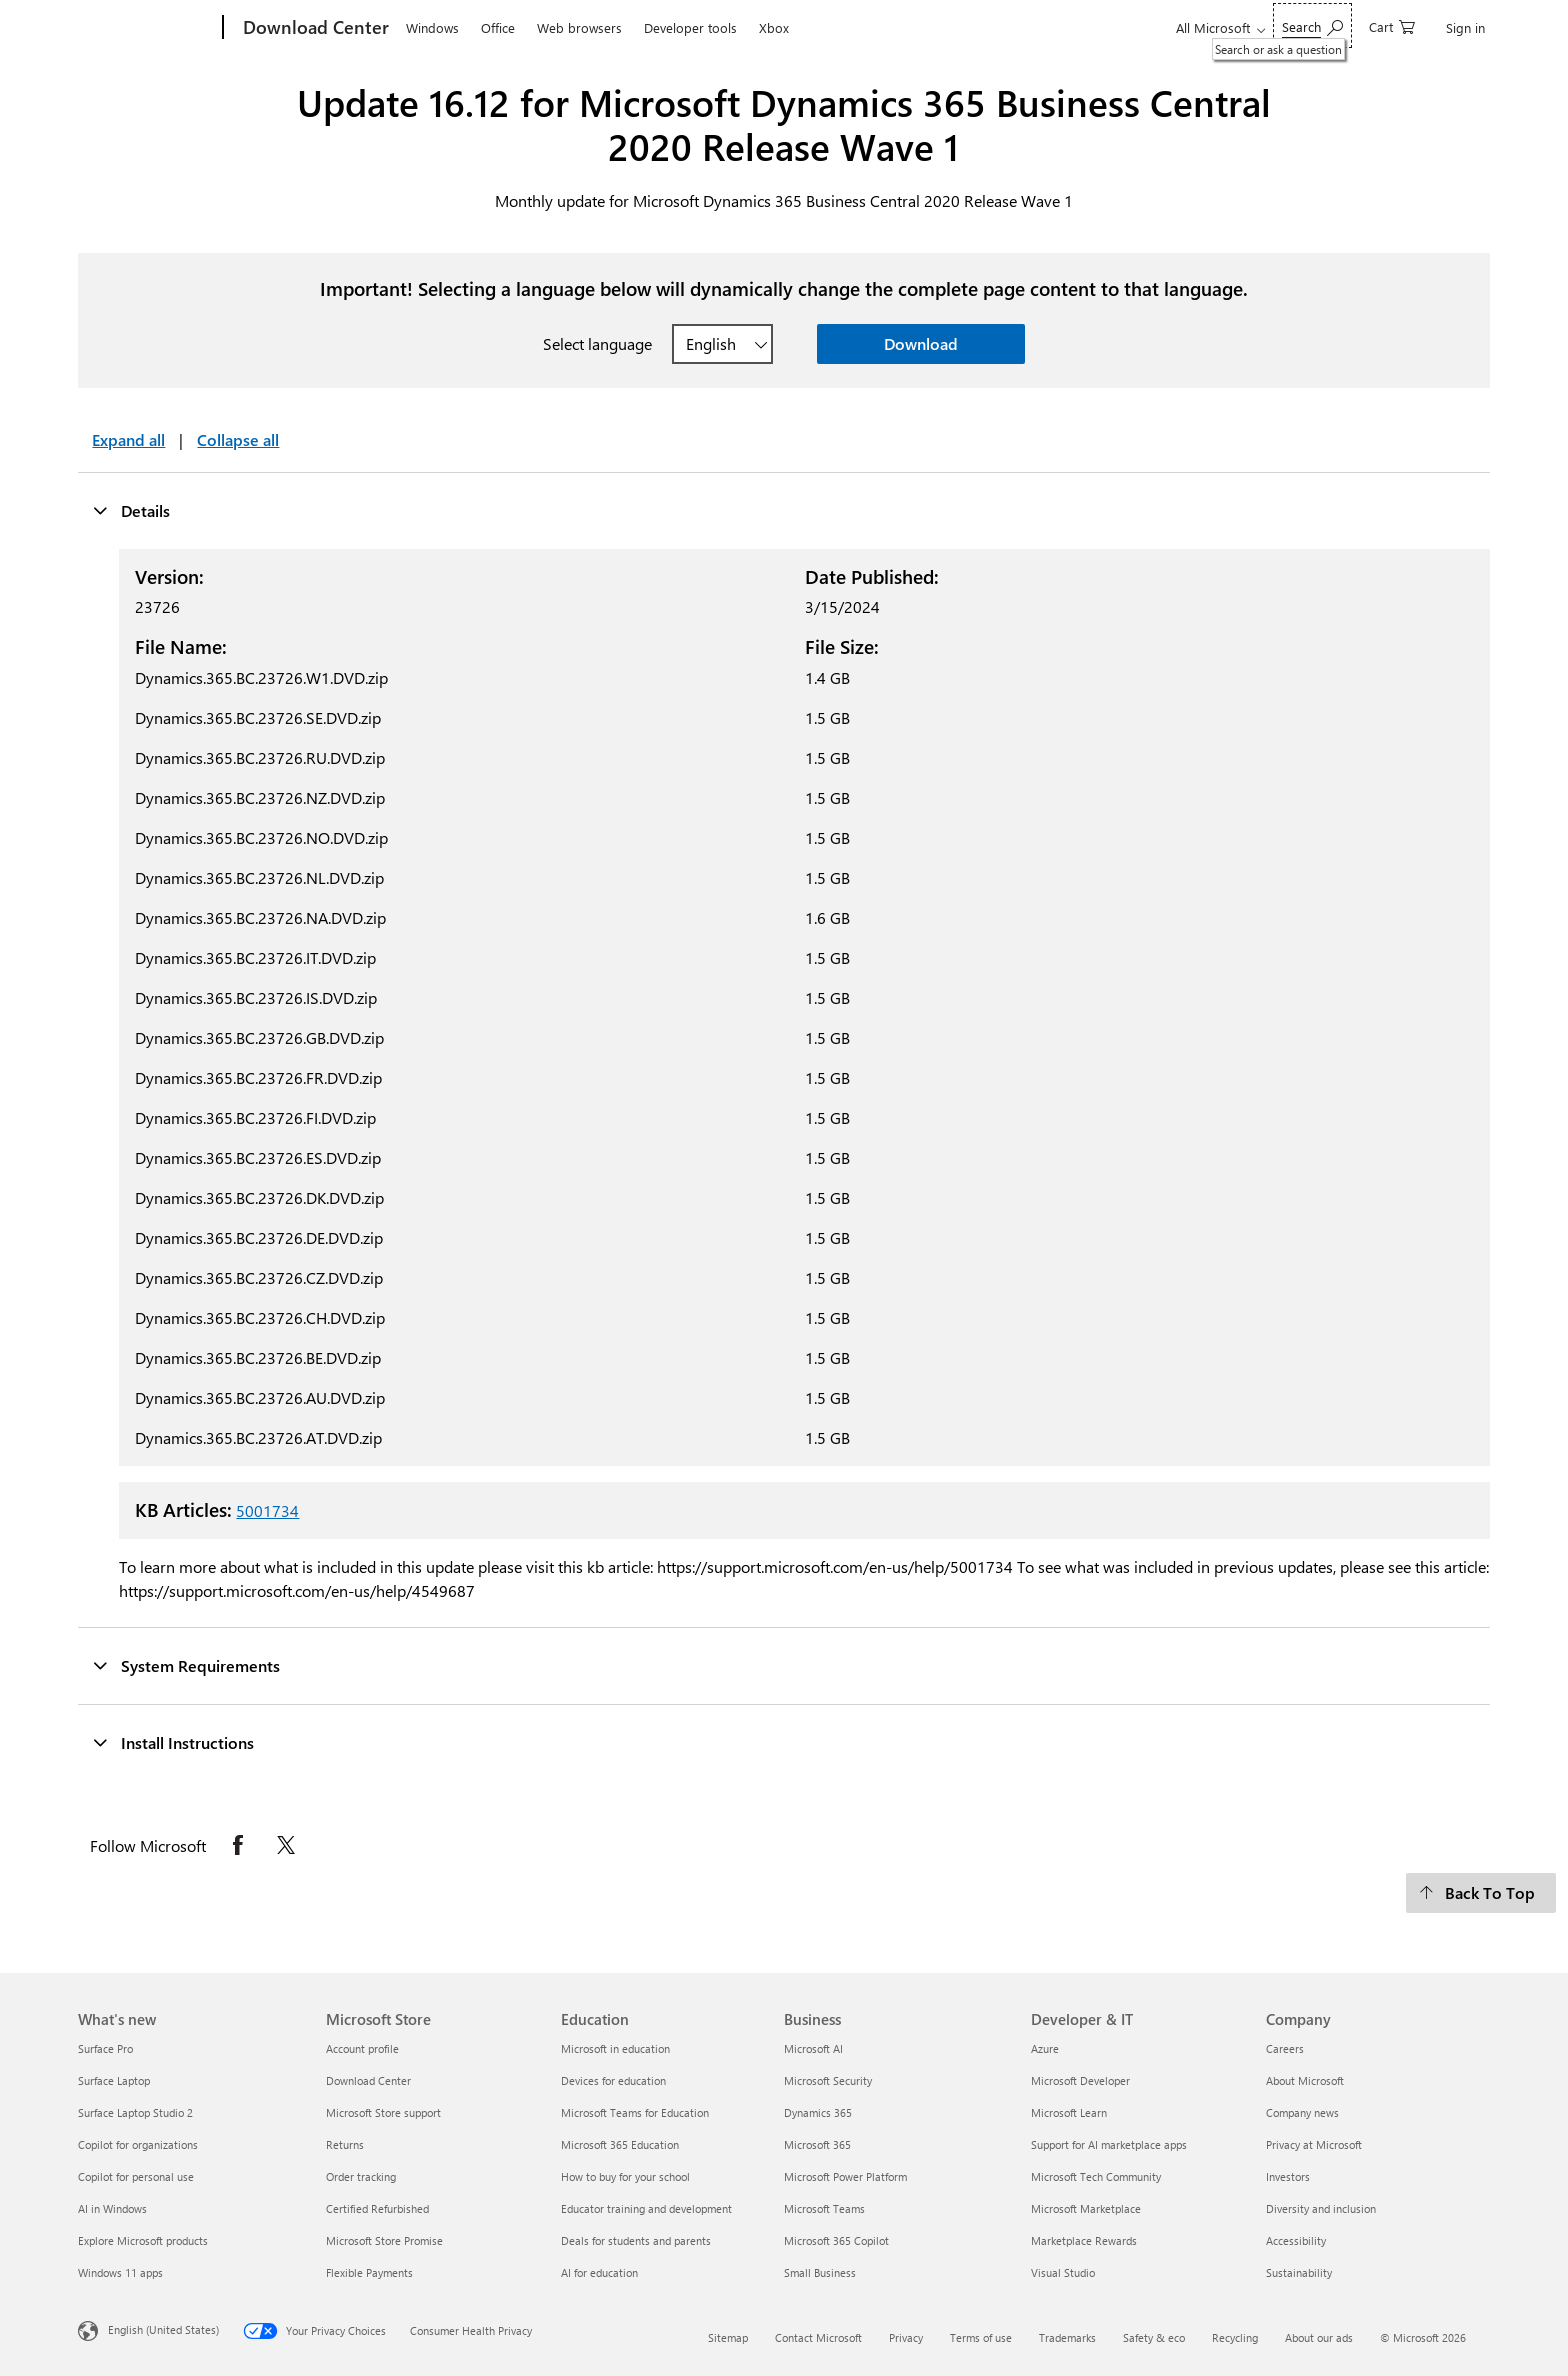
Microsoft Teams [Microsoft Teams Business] (824, 2208)
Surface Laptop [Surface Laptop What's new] (114, 2080)
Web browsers (579, 27)
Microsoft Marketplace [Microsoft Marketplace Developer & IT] (1086, 2208)
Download (921, 343)
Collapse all (238, 439)
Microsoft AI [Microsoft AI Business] (813, 2048)
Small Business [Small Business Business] (820, 2272)
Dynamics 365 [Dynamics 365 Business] (818, 2112)
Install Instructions (173, 1742)
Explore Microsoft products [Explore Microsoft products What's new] (143, 2240)
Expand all (128, 439)
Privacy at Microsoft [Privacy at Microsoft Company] (1314, 2144)
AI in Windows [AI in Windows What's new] (112, 2208)
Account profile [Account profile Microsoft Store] (362, 2048)
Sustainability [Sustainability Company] (1299, 2272)
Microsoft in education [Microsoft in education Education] (615, 2048)
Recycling (1235, 2337)
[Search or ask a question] (1312, 25)
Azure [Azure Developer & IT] (1045, 2048)
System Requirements (186, 1665)
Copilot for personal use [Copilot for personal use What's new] (136, 2176)
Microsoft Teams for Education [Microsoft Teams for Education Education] (635, 2112)
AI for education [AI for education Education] (599, 2272)
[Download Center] (314, 28)
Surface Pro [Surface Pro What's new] (105, 2048)
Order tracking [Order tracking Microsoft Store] (361, 2176)
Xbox (774, 27)
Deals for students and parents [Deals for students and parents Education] (636, 2240)
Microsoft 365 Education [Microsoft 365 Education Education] (620, 2144)
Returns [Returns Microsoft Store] (345, 2144)
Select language (597, 343)
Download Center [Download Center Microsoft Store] (368, 2080)
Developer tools (690, 27)
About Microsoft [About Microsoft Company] (1305, 2080)
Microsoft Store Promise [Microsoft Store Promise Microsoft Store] (384, 2240)
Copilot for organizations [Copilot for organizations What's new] (138, 2144)
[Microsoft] (146, 28)
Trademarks (1067, 2337)
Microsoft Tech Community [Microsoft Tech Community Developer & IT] (1096, 2176)
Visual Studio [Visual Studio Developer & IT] (1063, 2272)
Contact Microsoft (818, 2337)
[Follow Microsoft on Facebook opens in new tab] (238, 1845)
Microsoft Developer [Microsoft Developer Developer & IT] (1080, 2080)
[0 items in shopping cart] (1392, 25)
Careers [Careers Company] (1285, 2048)
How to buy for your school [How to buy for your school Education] (625, 2176)
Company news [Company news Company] (1302, 2112)
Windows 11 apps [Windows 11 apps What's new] (120, 2272)
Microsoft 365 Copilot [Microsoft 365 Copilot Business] (836, 2240)
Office (498, 27)
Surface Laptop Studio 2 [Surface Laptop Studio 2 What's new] (135, 2112)
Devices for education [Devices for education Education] (613, 2080)
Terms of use (981, 2337)
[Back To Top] (1481, 1893)
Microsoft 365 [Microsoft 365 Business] (817, 2144)
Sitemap (728, 2337)
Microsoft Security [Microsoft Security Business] (828, 2080)
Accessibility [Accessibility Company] (1296, 2240)
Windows (432, 27)
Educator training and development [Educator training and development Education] (646, 2208)
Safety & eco (1154, 2337)
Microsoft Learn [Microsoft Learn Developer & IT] (1069, 2112)
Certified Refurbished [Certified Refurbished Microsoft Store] (377, 2208)
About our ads (1319, 2337)
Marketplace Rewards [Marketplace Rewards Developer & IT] (1084, 2240)
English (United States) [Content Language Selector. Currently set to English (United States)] (163, 2329)
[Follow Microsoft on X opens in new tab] (286, 1845)
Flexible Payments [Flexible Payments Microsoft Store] (369, 2272)
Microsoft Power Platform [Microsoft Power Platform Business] (845, 2176)
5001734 (267, 1510)
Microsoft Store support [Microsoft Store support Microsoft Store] (383, 2112)
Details (131, 510)
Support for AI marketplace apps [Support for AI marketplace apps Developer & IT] (1109, 2144)
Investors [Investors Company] (1288, 2176)
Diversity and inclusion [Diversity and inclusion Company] (1321, 2208)
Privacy (906, 2337)
